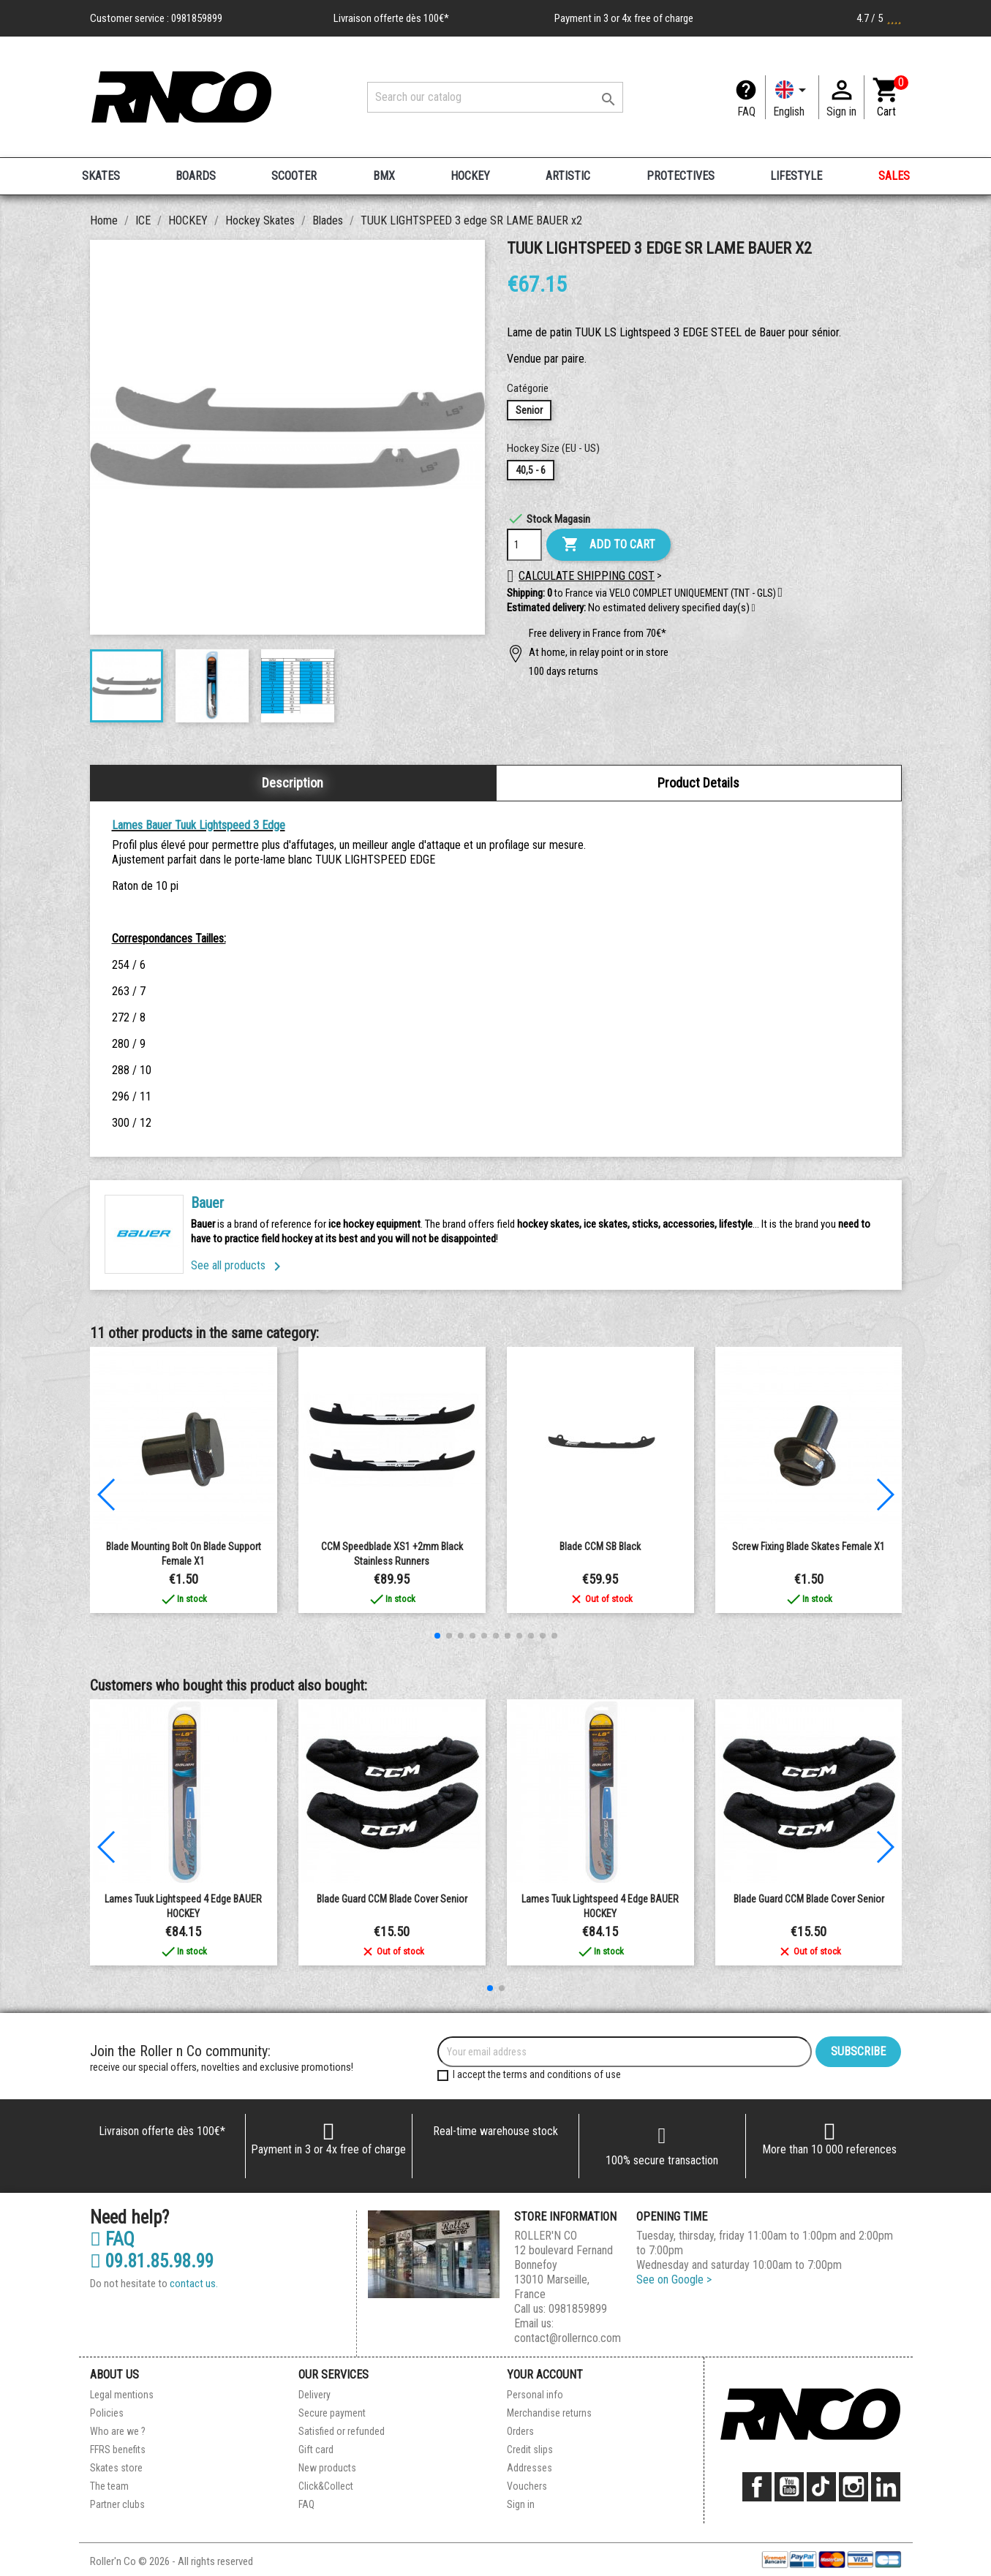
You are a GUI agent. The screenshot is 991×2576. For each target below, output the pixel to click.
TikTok (821, 2486)
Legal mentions (122, 2395)
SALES (894, 176)
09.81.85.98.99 (152, 2261)
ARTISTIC (568, 176)
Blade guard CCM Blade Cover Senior (392, 1899)
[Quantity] (524, 545)
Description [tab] (292, 782)
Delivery (314, 2395)
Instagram (853, 2486)
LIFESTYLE (796, 176)
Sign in (521, 2504)
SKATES (101, 176)
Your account (545, 2375)
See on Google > (674, 2279)
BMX (384, 176)
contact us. (194, 2283)
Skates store (116, 2468)
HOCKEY (470, 176)
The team (109, 2486)
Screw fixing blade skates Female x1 (808, 1546)
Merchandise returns (549, 2413)
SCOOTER (294, 176)
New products (327, 2468)
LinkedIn (885, 2486)
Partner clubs (117, 2504)
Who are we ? (118, 2431)
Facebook (757, 2486)
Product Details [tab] (698, 782)
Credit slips (530, 2449)
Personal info (535, 2395)
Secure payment (332, 2413)
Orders (520, 2431)
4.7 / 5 (879, 18)
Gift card (316, 2449)
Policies (107, 2413)
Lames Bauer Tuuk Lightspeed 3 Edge (198, 825)
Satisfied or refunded (341, 2431)
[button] (754, 608)
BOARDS (196, 176)
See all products (238, 1265)
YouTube (789, 2486)
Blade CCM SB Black (600, 1546)
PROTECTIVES (681, 176)
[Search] (495, 97)
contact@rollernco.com (567, 2338)
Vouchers (527, 2486)
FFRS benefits (118, 2449)
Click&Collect (325, 2486)
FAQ (746, 111)
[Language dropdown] (792, 97)
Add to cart (608, 544)
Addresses (529, 2468)
